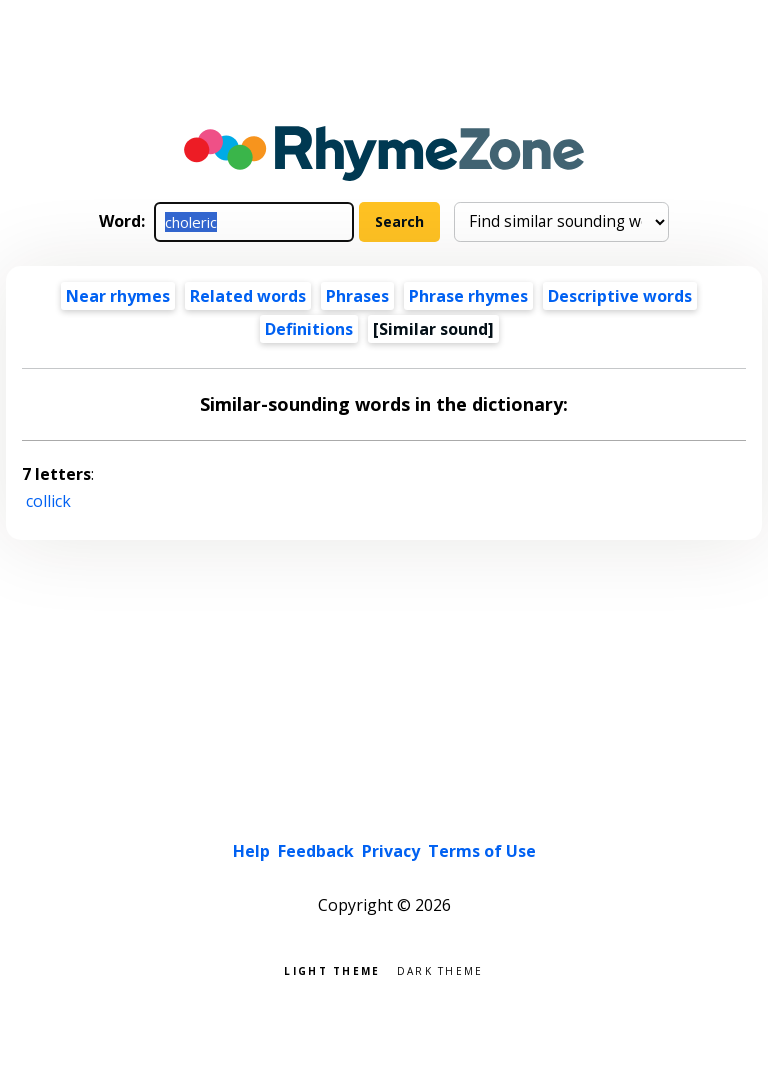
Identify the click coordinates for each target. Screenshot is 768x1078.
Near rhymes (118, 296)
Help (251, 851)
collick (48, 501)
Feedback (316, 851)
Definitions (309, 329)
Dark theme (440, 969)
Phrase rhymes (468, 296)
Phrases (357, 296)
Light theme (332, 969)
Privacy (391, 851)
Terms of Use (482, 851)
